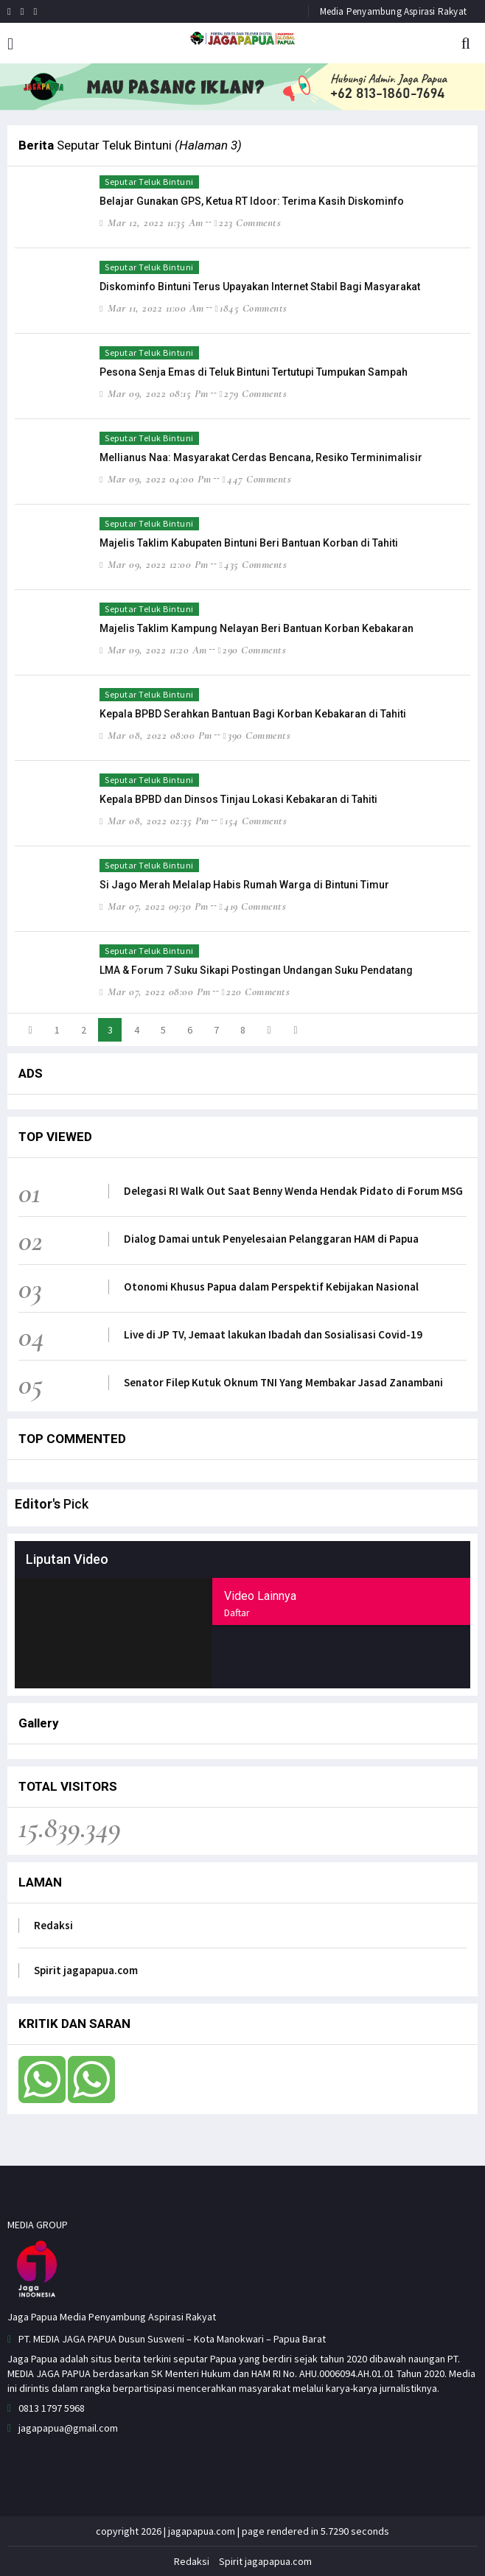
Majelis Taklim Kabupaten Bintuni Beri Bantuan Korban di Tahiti (249, 543)
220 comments (255, 991)
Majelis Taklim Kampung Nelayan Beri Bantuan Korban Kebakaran (257, 628)
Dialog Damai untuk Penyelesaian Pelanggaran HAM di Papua (271, 1239)
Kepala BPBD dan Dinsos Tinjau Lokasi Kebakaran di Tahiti (238, 799)
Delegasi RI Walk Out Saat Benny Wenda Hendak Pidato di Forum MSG (293, 1191)
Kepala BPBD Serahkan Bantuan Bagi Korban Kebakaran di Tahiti (253, 714)
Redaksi (53, 1925)
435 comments (253, 564)
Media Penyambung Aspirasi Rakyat (393, 11)
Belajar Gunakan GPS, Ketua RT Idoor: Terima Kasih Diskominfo (252, 201)
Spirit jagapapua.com (86, 1970)
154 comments (253, 820)
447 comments (256, 478)
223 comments (247, 222)
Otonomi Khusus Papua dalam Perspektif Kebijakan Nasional (271, 1287)
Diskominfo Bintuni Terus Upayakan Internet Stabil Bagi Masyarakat (260, 286)
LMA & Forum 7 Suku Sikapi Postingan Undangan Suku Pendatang (256, 970)
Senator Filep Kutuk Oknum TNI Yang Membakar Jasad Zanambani (283, 1382)
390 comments (256, 735)
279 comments (253, 393)
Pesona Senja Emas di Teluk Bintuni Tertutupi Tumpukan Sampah (254, 372)
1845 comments (250, 308)
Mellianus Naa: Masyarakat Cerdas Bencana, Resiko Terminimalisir (261, 457)
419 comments (252, 906)
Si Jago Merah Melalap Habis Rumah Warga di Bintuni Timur (244, 885)
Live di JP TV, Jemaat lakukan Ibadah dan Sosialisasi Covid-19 (273, 1334)
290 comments (251, 649)
